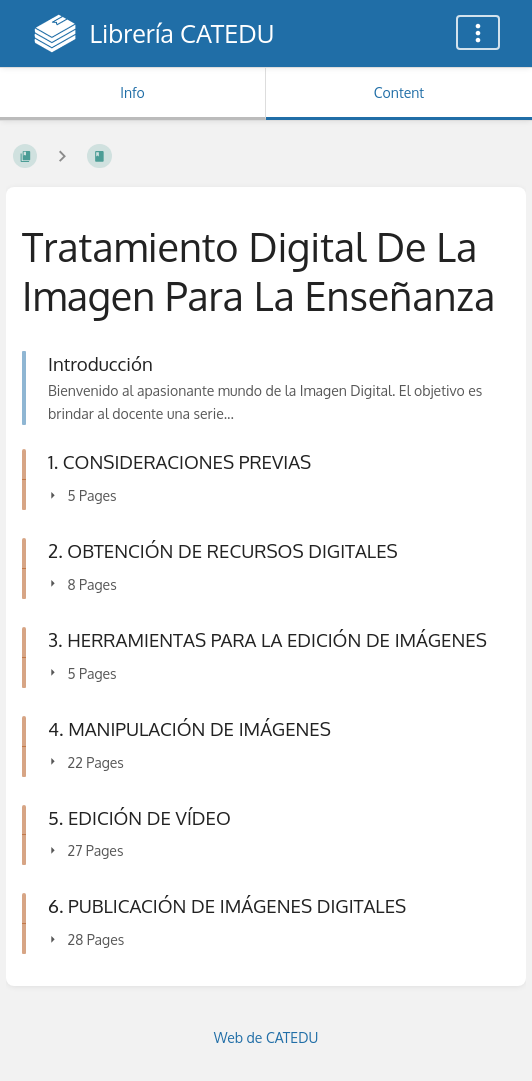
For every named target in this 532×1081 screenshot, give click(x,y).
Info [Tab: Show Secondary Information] (132, 92)
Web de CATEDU (266, 1037)
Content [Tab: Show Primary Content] (399, 92)
